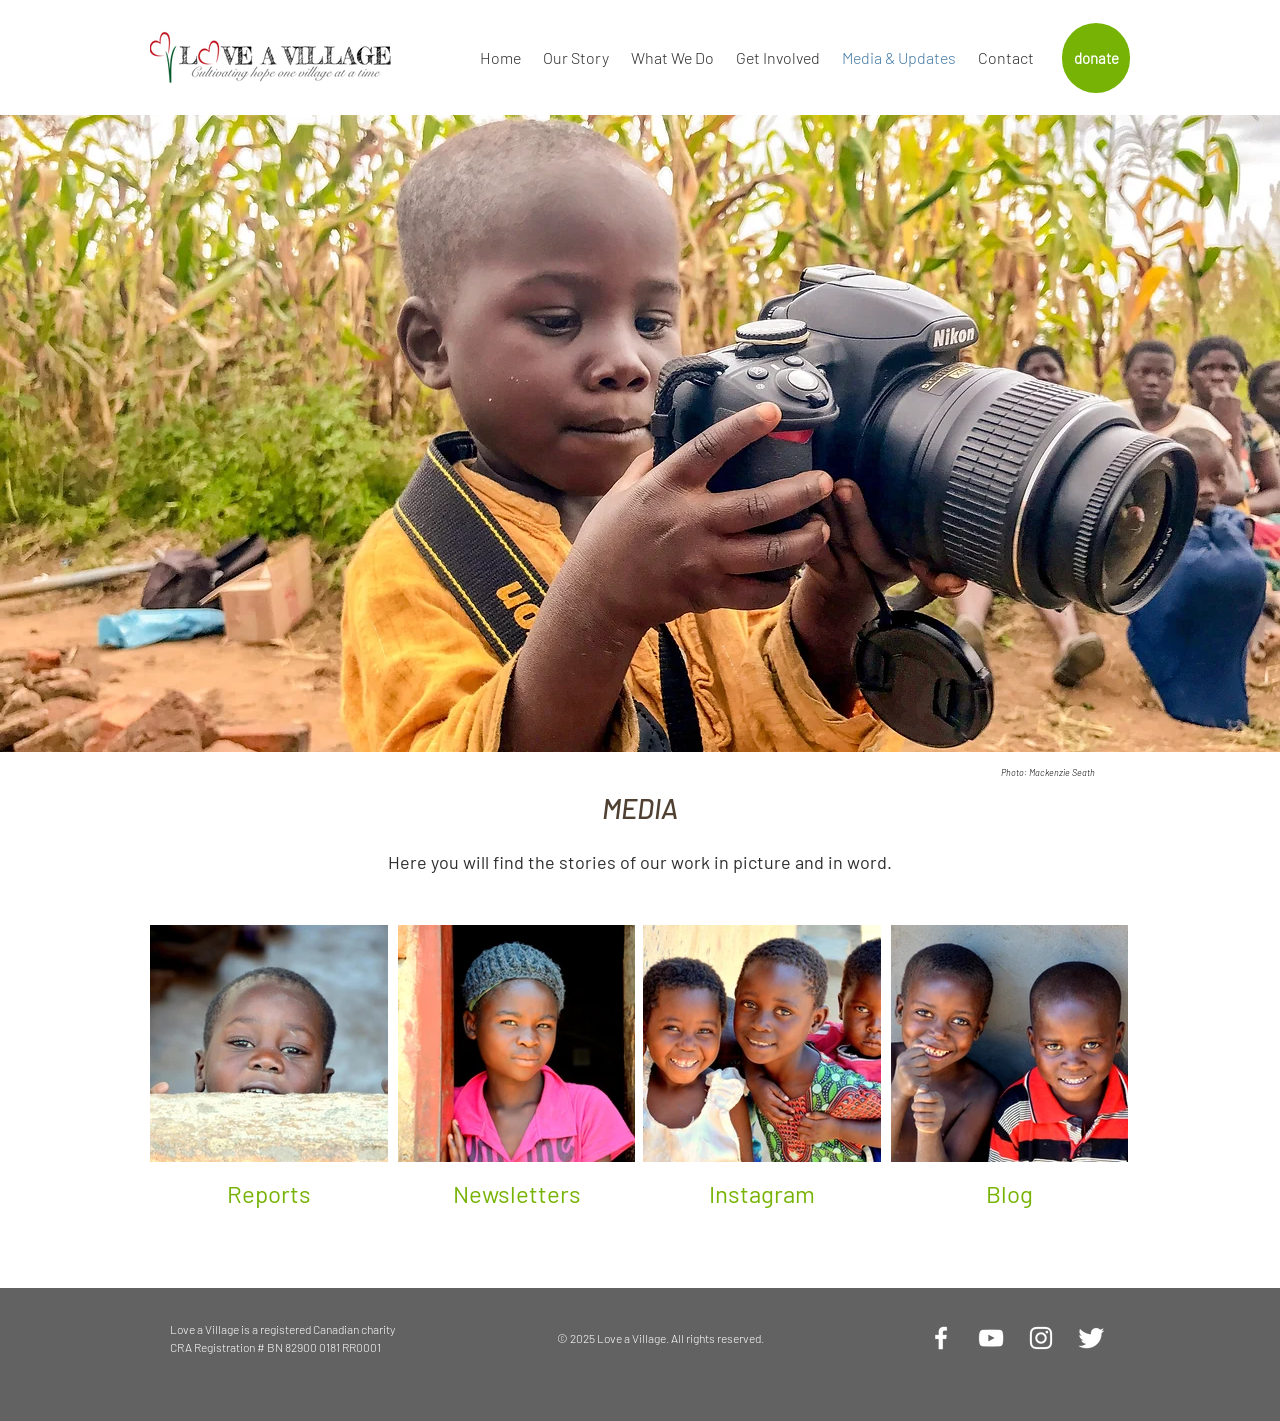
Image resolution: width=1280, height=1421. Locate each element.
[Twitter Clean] (1091, 1338)
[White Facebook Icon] (941, 1338)
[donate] (1096, 58)
